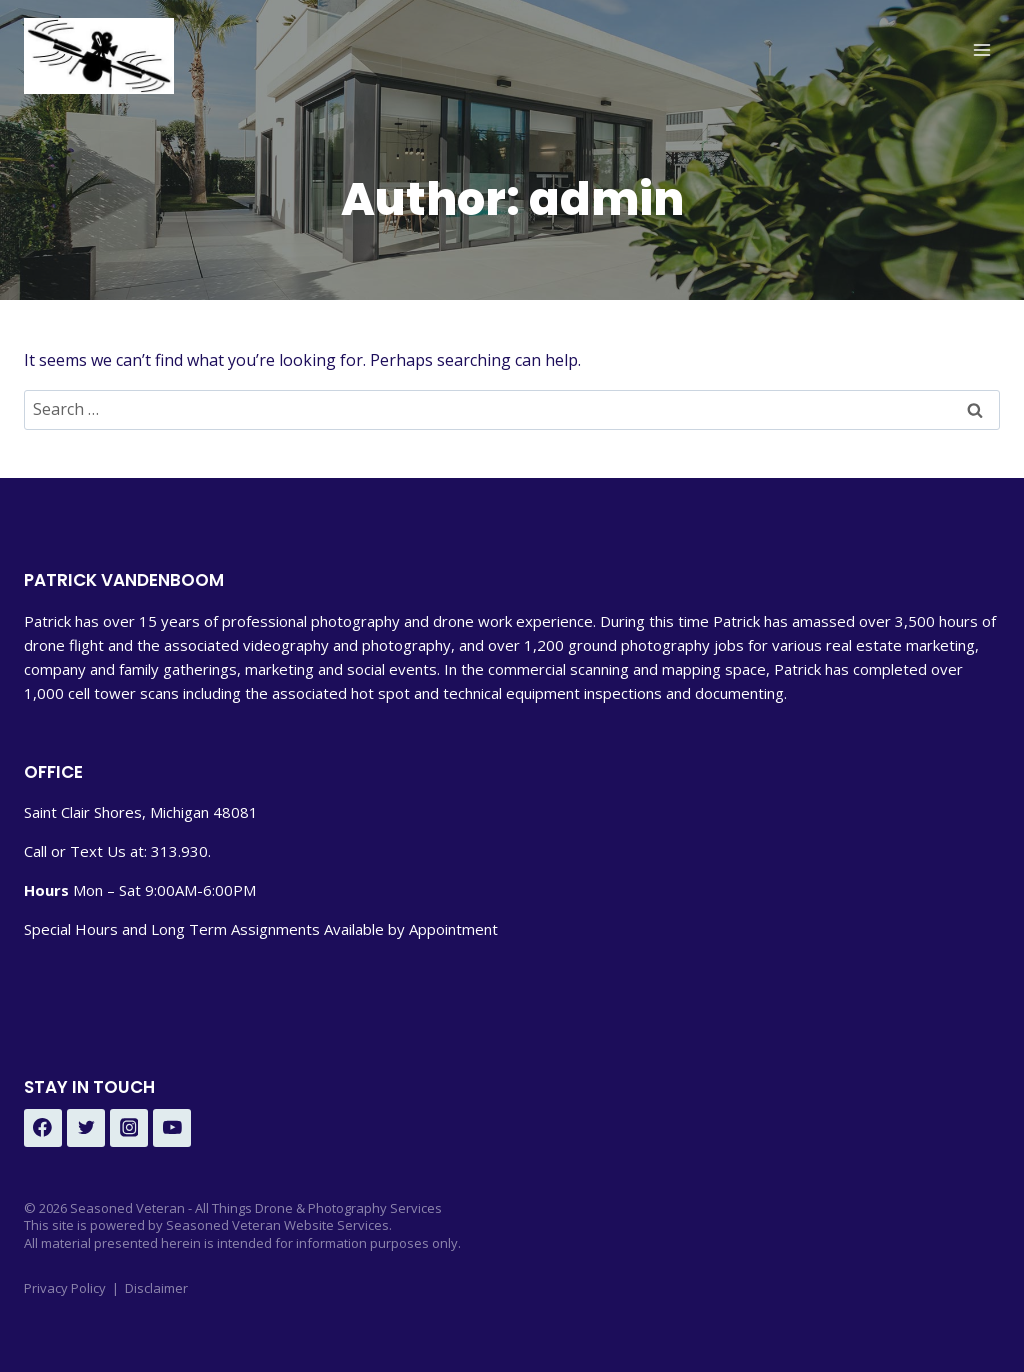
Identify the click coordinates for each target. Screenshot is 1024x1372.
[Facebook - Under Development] (43, 1128)
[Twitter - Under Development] (86, 1128)
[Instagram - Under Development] (129, 1128)
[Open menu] (981, 49)
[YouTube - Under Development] (172, 1128)
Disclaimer (156, 1288)
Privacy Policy (65, 1288)
